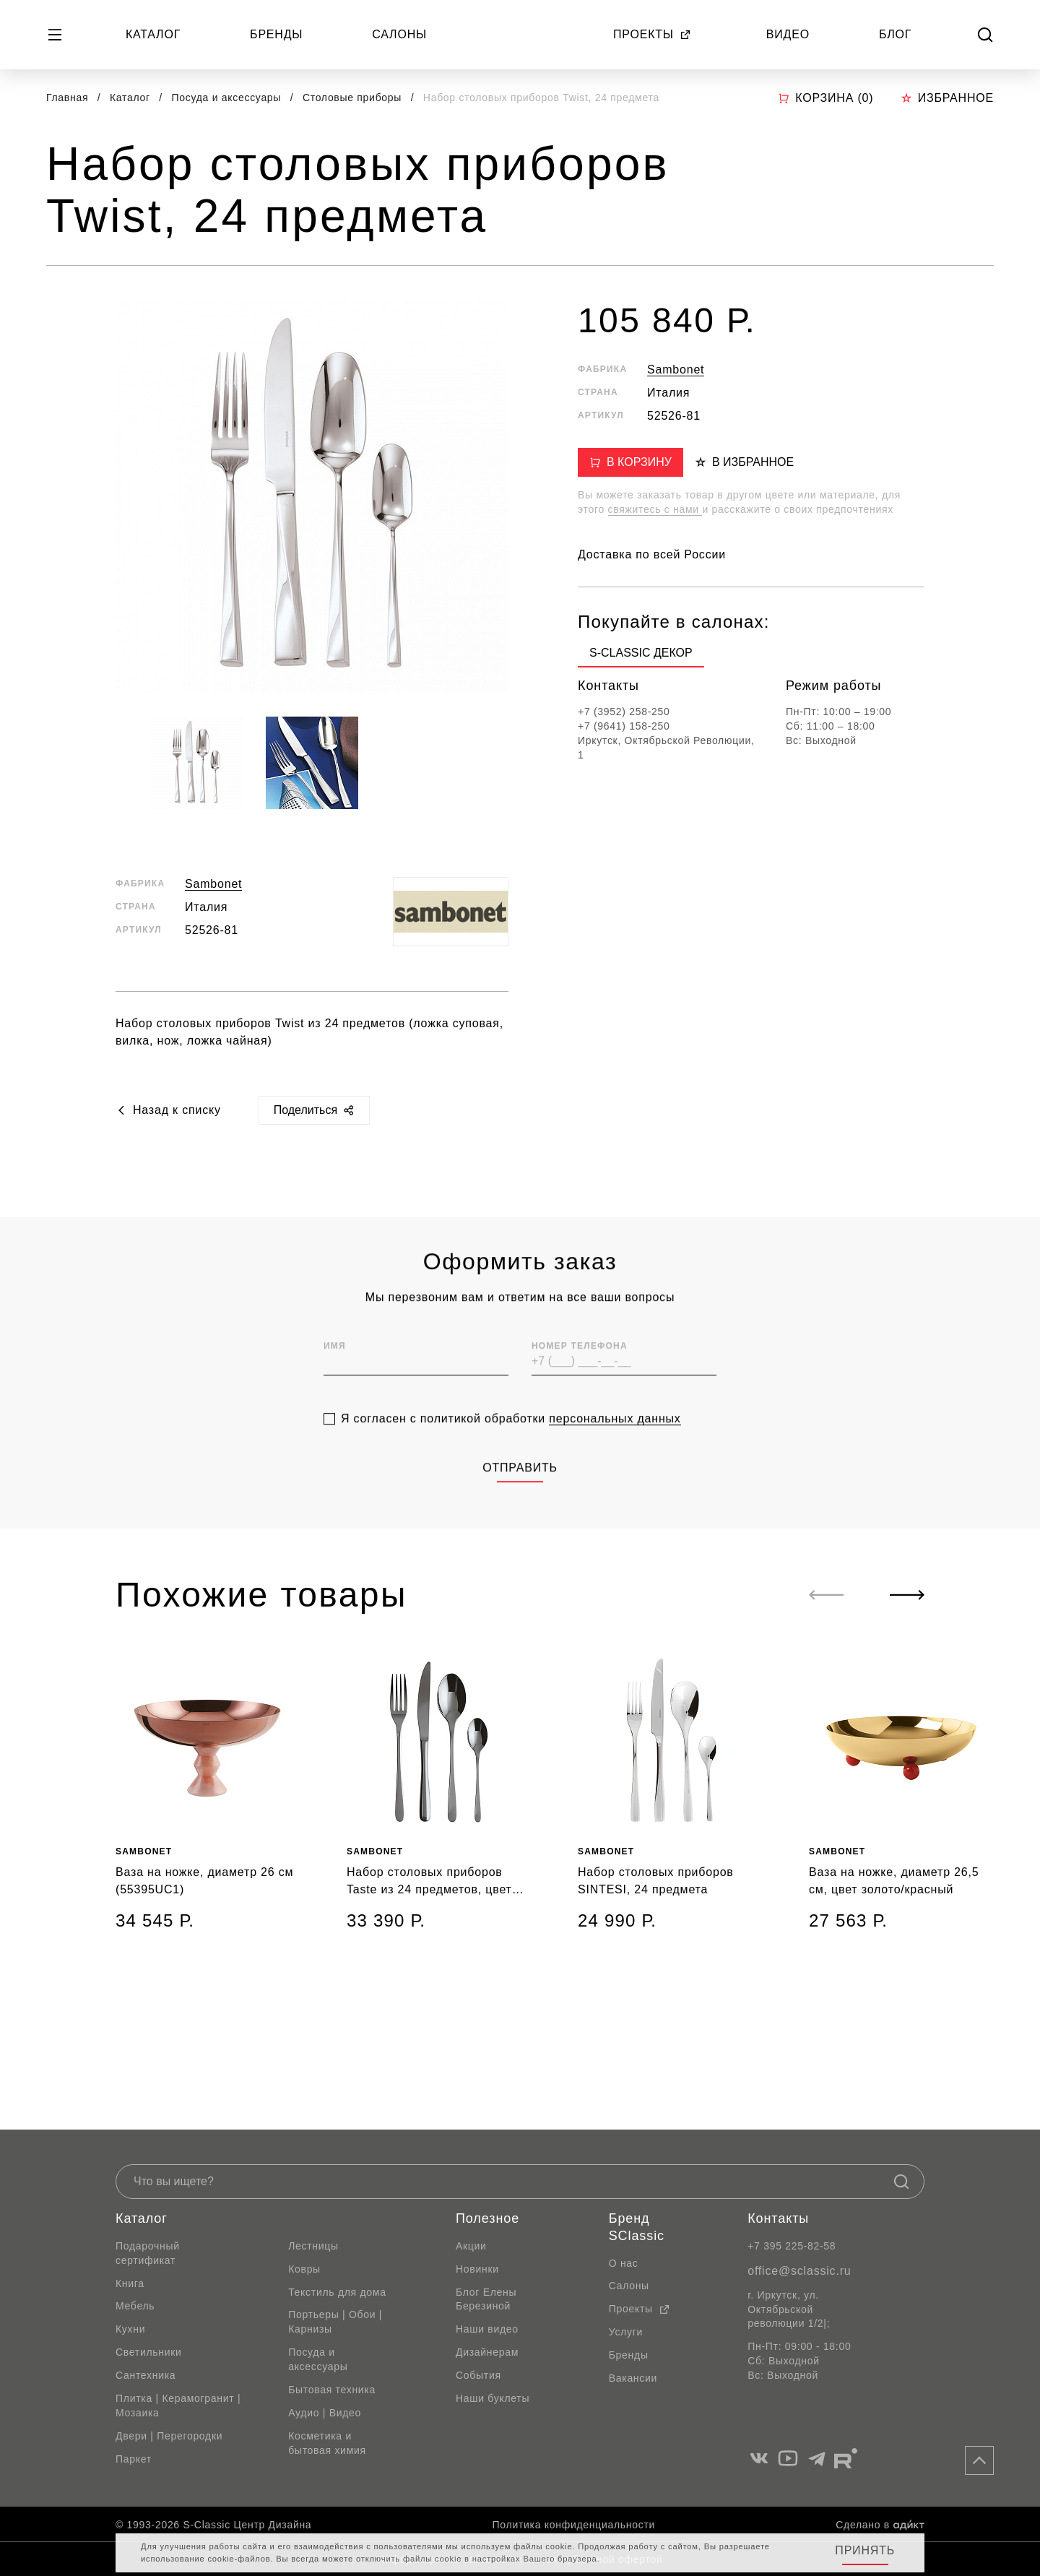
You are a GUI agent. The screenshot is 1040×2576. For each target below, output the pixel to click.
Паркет (134, 2459)
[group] (641, 655)
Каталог (153, 34)
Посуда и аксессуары (228, 97)
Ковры (304, 2269)
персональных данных (614, 1456)
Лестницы (313, 2246)
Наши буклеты (492, 2398)
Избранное (947, 98)
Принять (865, 2550)
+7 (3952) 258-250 (624, 711)
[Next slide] (907, 1595)
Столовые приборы (354, 97)
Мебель (135, 2306)
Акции (471, 2246)
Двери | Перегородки (169, 2436)
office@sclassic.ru (799, 2271)
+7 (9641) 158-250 (624, 726)
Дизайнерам (487, 2352)
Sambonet (213, 884)
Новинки (477, 2269)
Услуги (626, 2332)
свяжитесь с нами (655, 509)
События (478, 2375)
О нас (623, 2263)
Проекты (652, 34)
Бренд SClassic (636, 2227)
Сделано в (880, 2524)
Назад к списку (168, 1110)
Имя (335, 1383)
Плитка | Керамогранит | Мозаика (178, 2406)
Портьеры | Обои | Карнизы (335, 2322)
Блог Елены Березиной (486, 2299)
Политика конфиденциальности (574, 2524)
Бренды (276, 34)
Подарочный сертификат (148, 2253)
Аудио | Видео (324, 2413)
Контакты (778, 2218)
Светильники (149, 2352)
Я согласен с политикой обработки (511, 1456)
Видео (788, 34)
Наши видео (487, 2329)
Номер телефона (580, 1383)
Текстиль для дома (337, 2292)
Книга (130, 2283)
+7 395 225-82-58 (792, 2246)
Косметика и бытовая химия (327, 2443)
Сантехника (146, 2375)
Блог (895, 34)
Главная (67, 97)
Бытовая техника (332, 2389)
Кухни (130, 2329)
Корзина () (825, 98)
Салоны (399, 34)
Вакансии (633, 2378)
